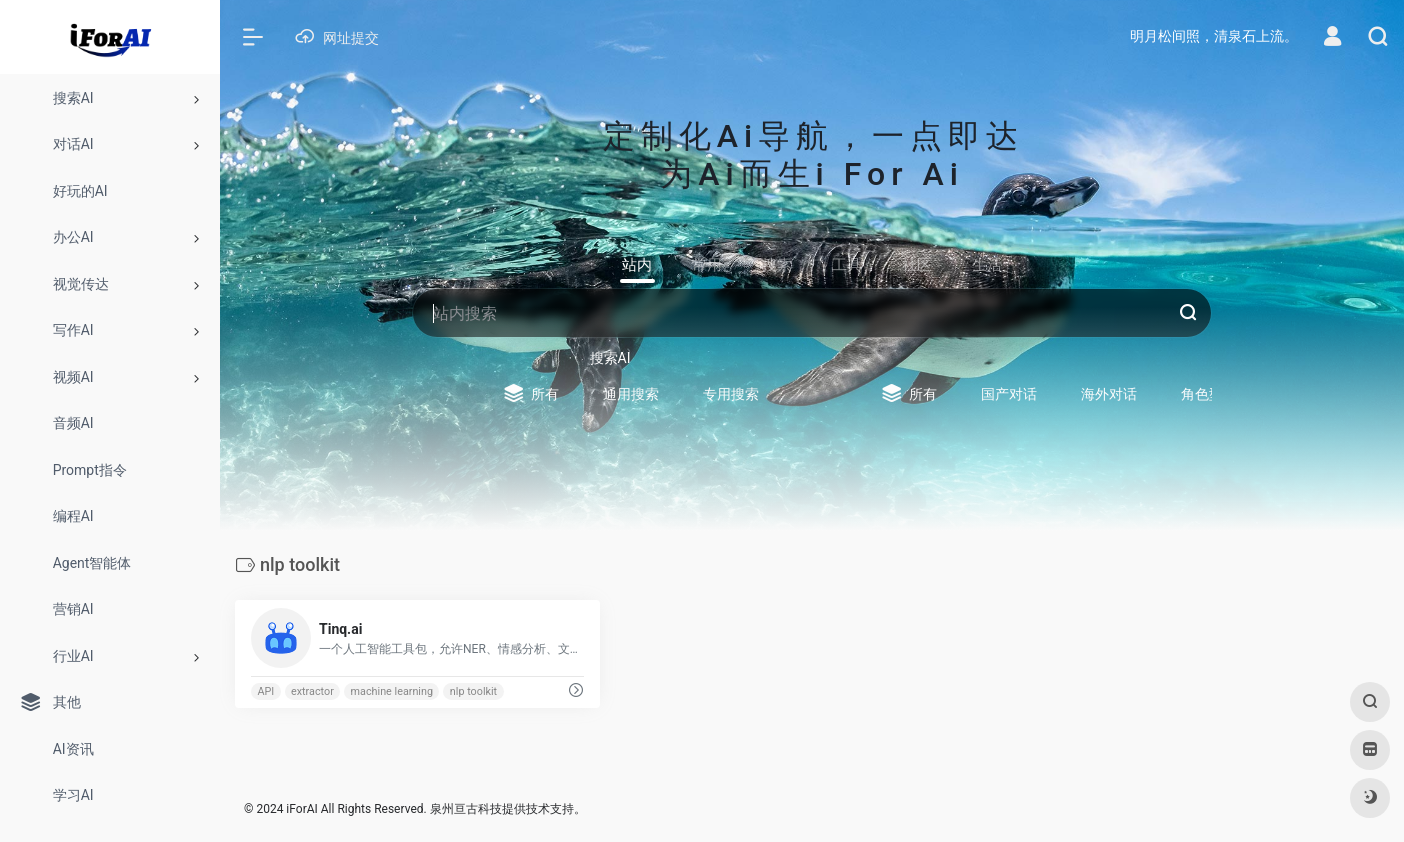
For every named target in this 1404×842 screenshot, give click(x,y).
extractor (312, 691)
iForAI (301, 809)
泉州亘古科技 (466, 809)
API (265, 691)
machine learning (392, 691)
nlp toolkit (473, 691)
